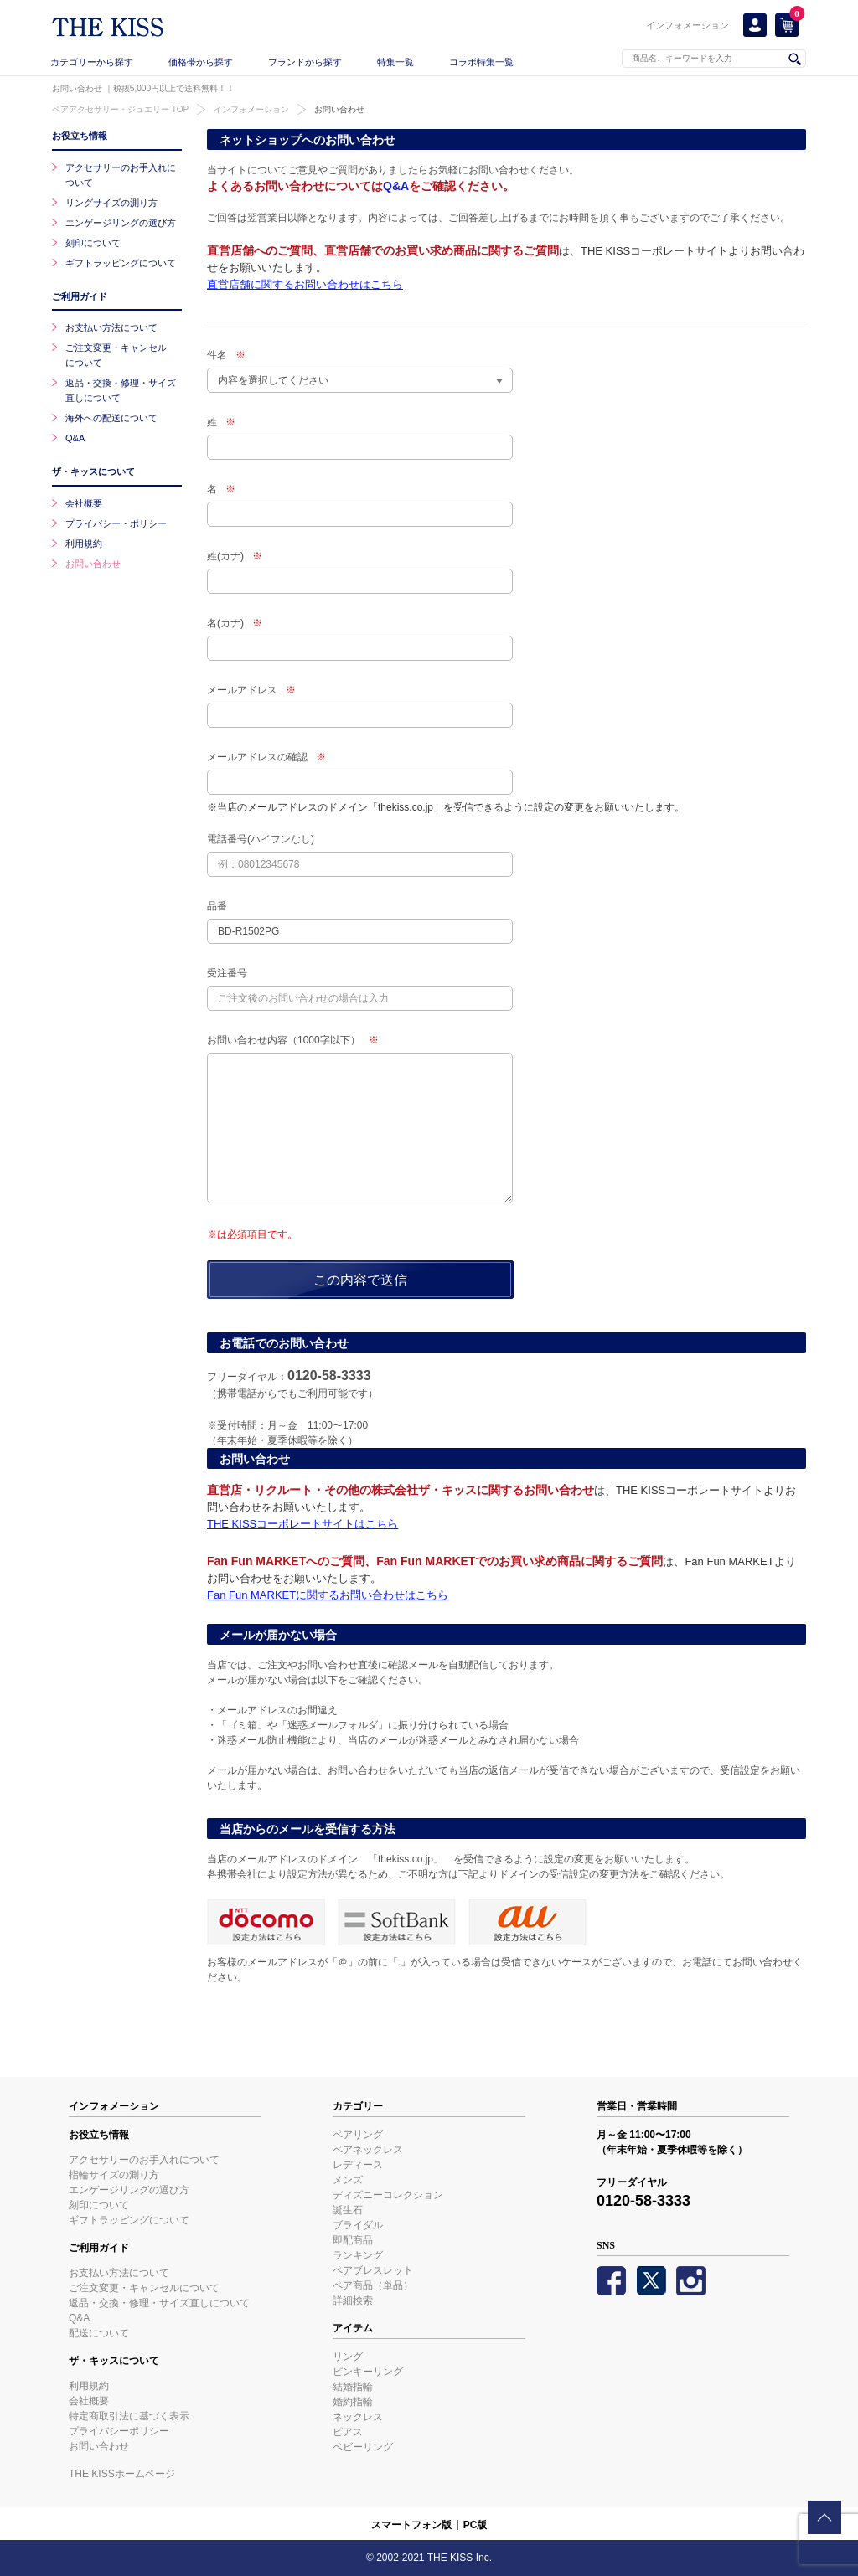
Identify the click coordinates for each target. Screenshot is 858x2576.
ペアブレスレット (373, 2270)
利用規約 (83, 543)
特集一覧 (395, 62)
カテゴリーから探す (91, 62)
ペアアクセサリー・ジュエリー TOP (120, 109)
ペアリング (358, 2135)
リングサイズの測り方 (111, 203)
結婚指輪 (353, 2387)
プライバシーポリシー (119, 2431)
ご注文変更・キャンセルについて (144, 2288)
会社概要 (83, 503)
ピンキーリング (368, 2372)
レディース (358, 2165)
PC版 (475, 2525)
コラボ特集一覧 (481, 62)
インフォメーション (687, 25)
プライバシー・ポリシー (116, 523)
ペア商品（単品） (373, 2285)
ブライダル (358, 2225)
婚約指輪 (353, 2402)
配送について (99, 2333)
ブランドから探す (305, 62)
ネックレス (358, 2417)
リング (348, 2356)
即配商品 (353, 2240)
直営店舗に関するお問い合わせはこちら (305, 284)
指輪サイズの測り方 (114, 2175)
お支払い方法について (111, 327)
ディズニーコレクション (388, 2195)
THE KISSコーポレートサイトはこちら (302, 1523)
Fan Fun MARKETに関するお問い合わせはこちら (327, 1595)
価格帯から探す (200, 62)
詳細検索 (353, 2300)
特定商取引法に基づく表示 (129, 2416)
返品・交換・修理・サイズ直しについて (159, 2303)
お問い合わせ (339, 109)
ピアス (348, 2432)
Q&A (396, 186)
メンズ (348, 2180)
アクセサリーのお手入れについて (144, 2160)
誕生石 (348, 2210)
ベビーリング (363, 2447)
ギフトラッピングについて (120, 263)
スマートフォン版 (411, 2525)
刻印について (93, 243)
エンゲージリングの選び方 (120, 223)
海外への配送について (111, 418)
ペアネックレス (368, 2150)
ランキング (358, 2255)
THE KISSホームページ (122, 2474)
